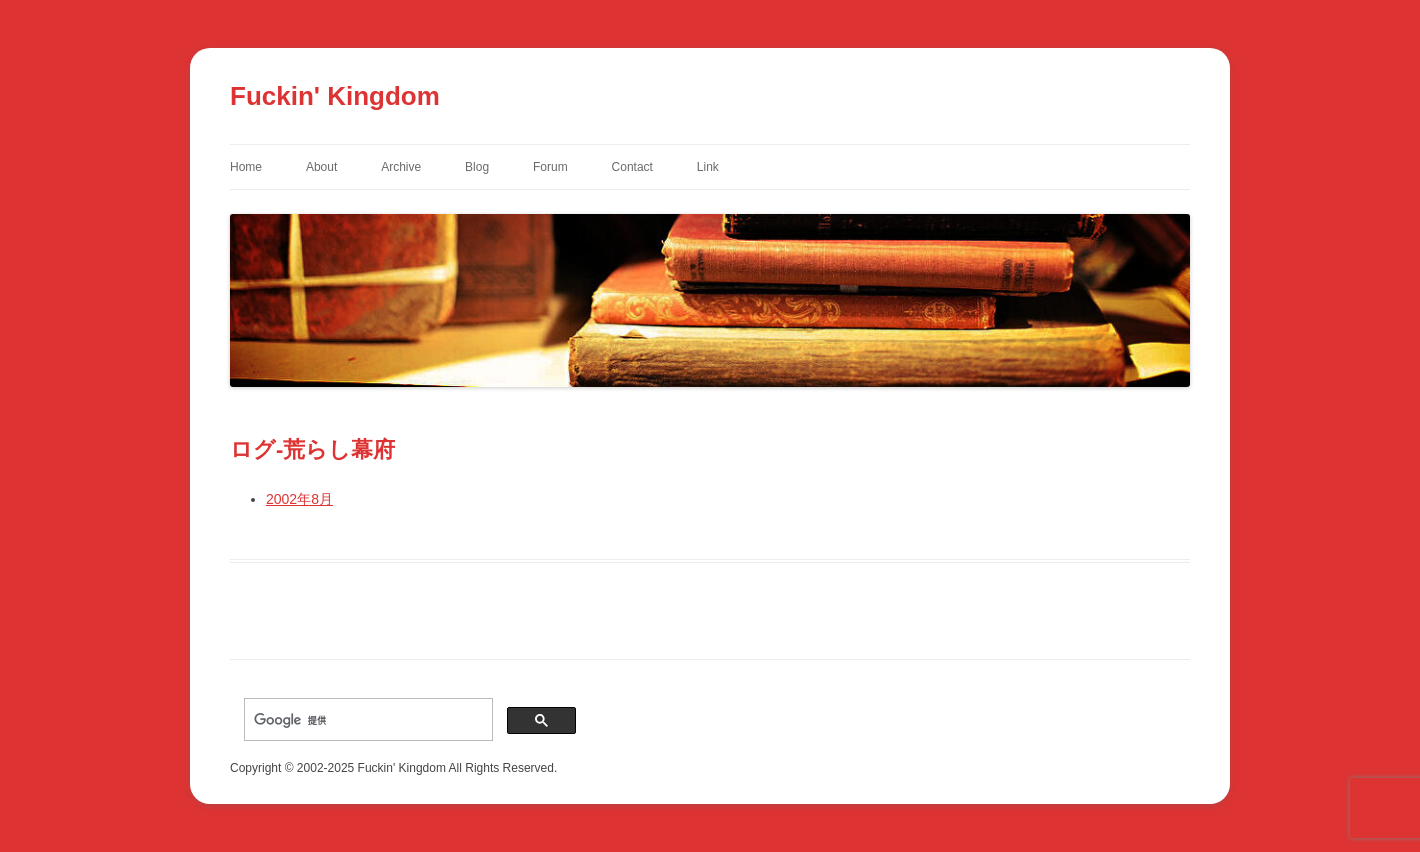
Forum (550, 167)
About (321, 167)
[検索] (366, 720)
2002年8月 (299, 499)
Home (246, 167)
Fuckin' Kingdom (335, 96)
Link (708, 167)
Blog (477, 167)
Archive (401, 167)
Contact (632, 167)
